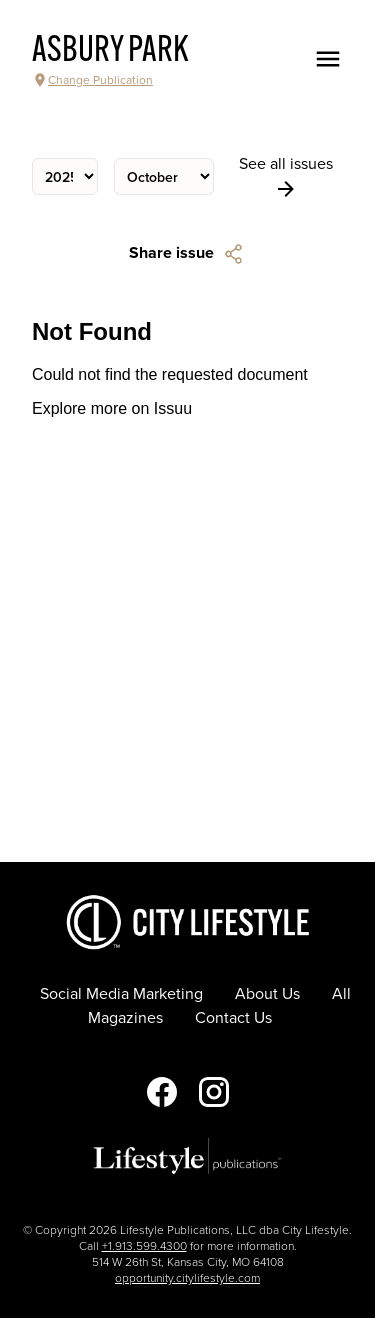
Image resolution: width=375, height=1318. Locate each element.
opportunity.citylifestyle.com (187, 1278)
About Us (267, 994)
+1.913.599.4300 (144, 1246)
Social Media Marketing (121, 994)
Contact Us (233, 1018)
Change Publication (92, 80)
